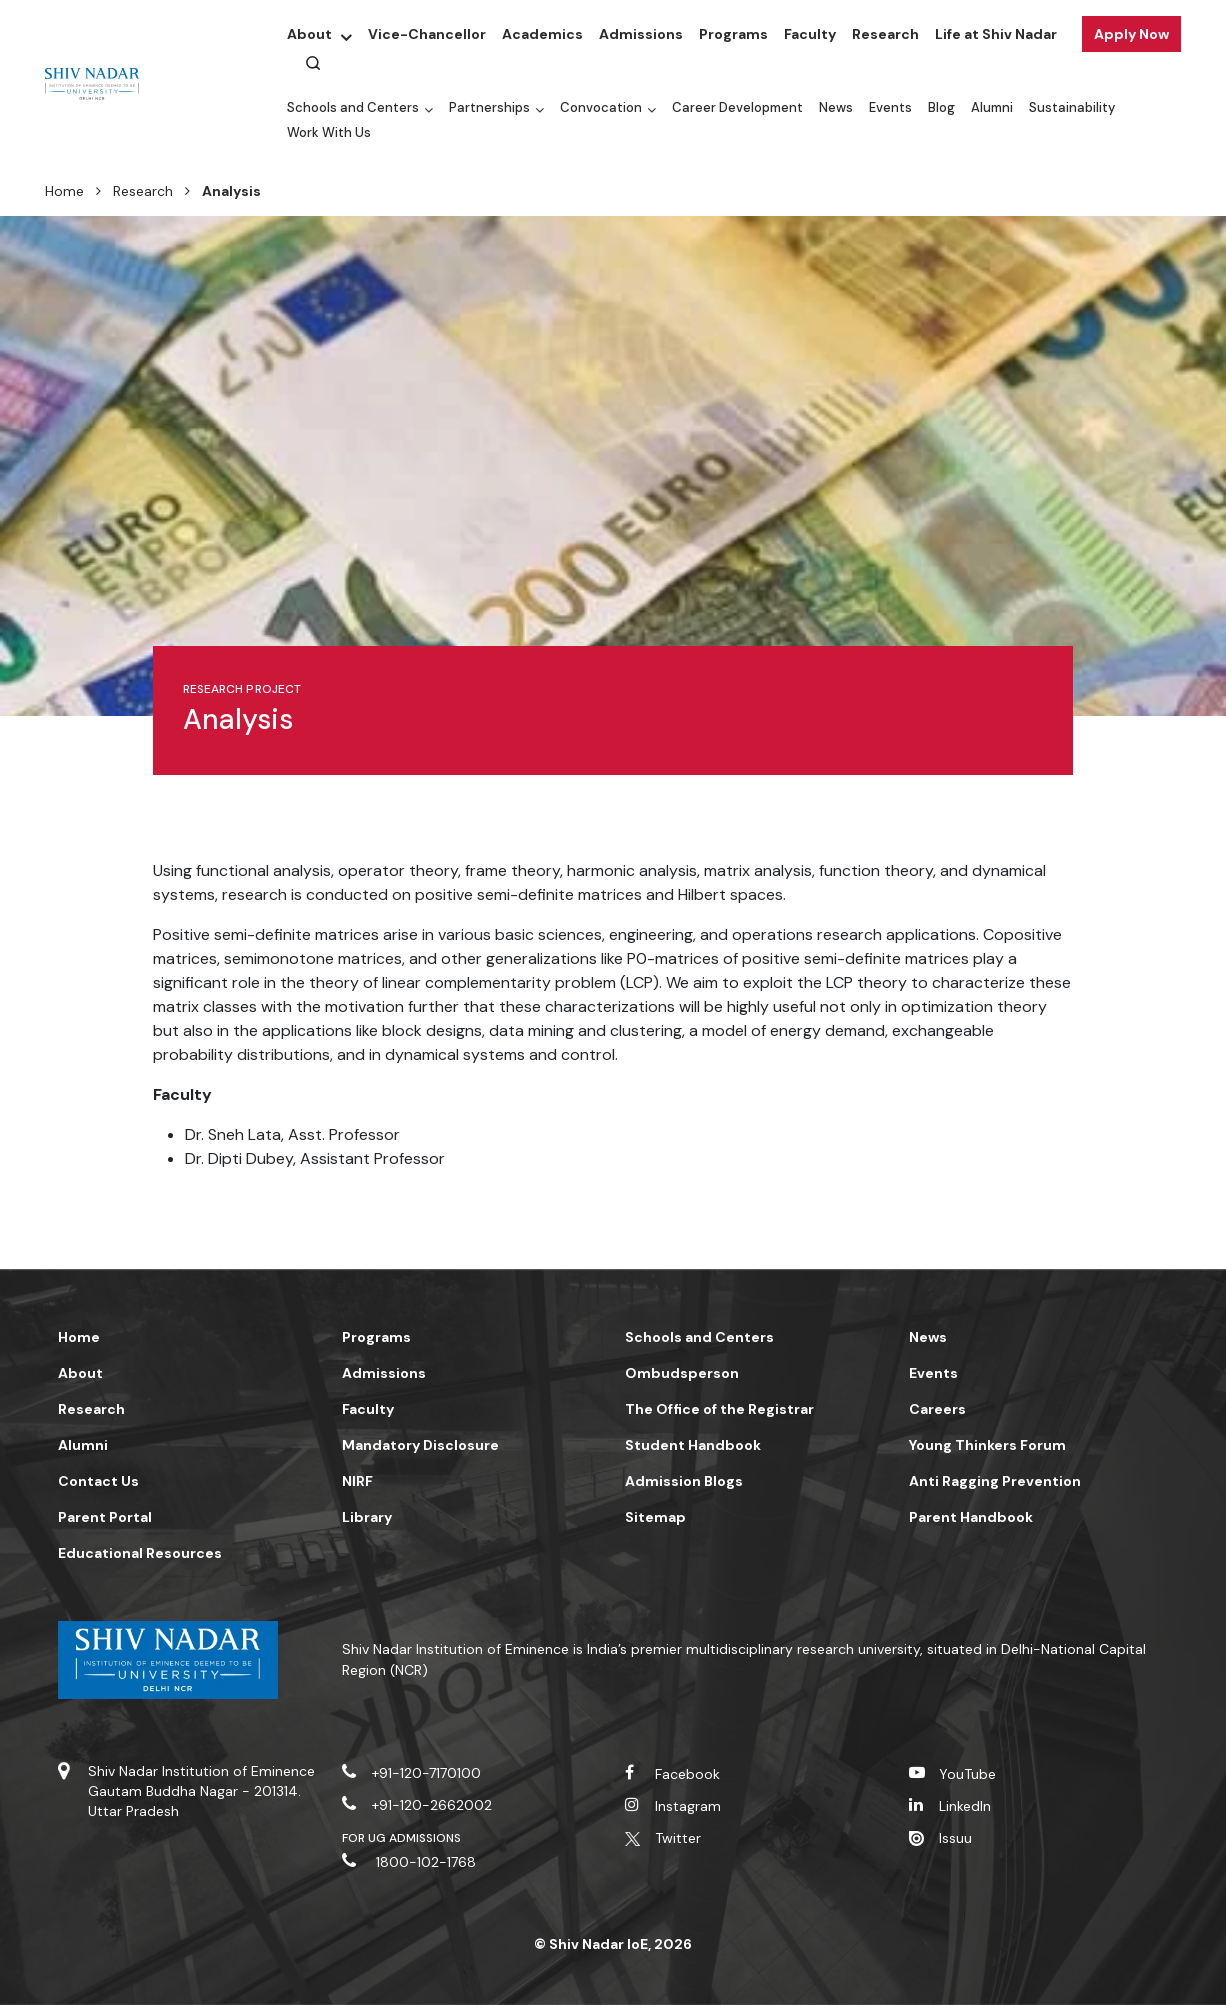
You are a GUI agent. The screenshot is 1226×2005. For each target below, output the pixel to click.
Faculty (810, 34)
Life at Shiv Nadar (996, 34)
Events (890, 107)
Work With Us (329, 132)
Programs (733, 34)
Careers (937, 1409)
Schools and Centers (353, 107)
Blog (941, 107)
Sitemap (655, 1517)
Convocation (601, 107)
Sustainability (1072, 107)
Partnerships (489, 107)
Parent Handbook (971, 1517)
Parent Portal (105, 1517)
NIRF (357, 1481)
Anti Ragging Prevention (995, 1481)
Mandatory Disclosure (420, 1445)
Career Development (737, 107)
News (836, 107)
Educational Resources (140, 1553)
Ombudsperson (682, 1373)
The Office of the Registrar (719, 1409)
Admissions (641, 34)
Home (64, 191)
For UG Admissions (402, 1838)
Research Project (242, 689)
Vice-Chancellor (427, 34)
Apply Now (1131, 34)
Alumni (992, 107)
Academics (542, 34)
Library (367, 1517)
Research (885, 34)
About (309, 34)
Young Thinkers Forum (987, 1445)
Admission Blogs (684, 1481)
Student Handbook (693, 1445)
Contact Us (98, 1481)
